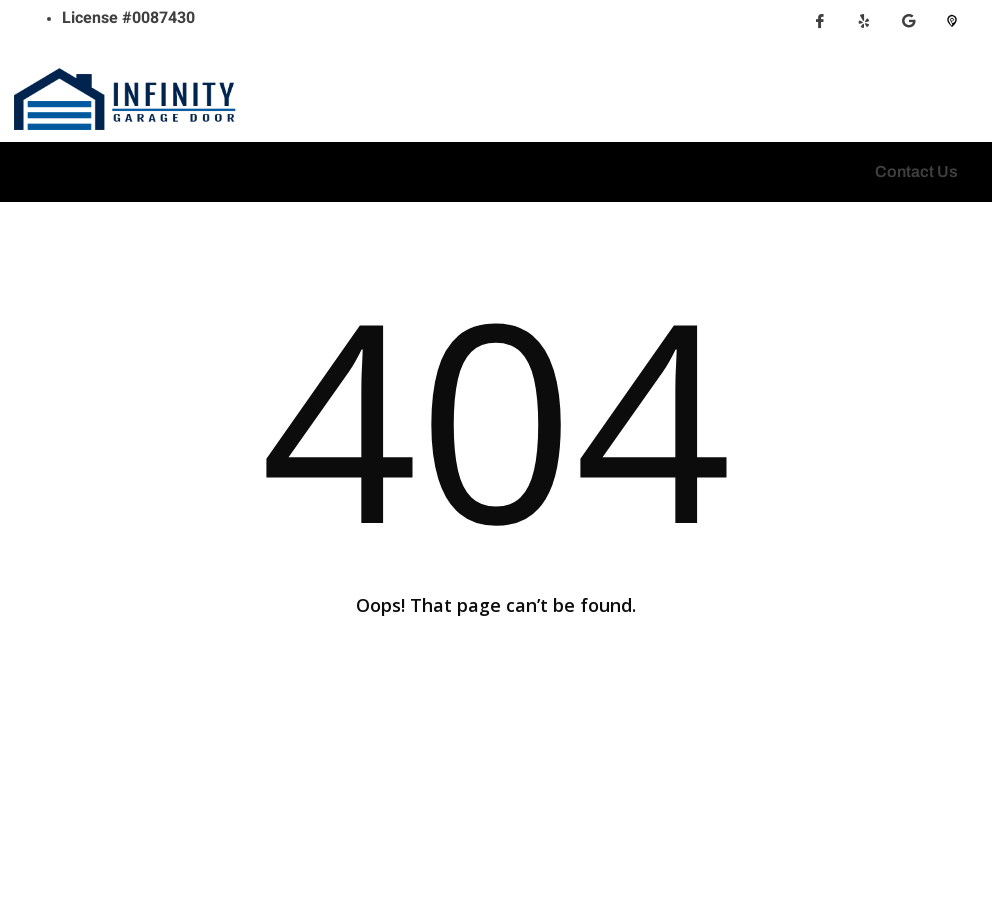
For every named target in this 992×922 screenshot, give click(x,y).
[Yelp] (864, 29)
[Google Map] (908, 29)
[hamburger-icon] (32, 172)
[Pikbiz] (952, 29)
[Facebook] (820, 29)
